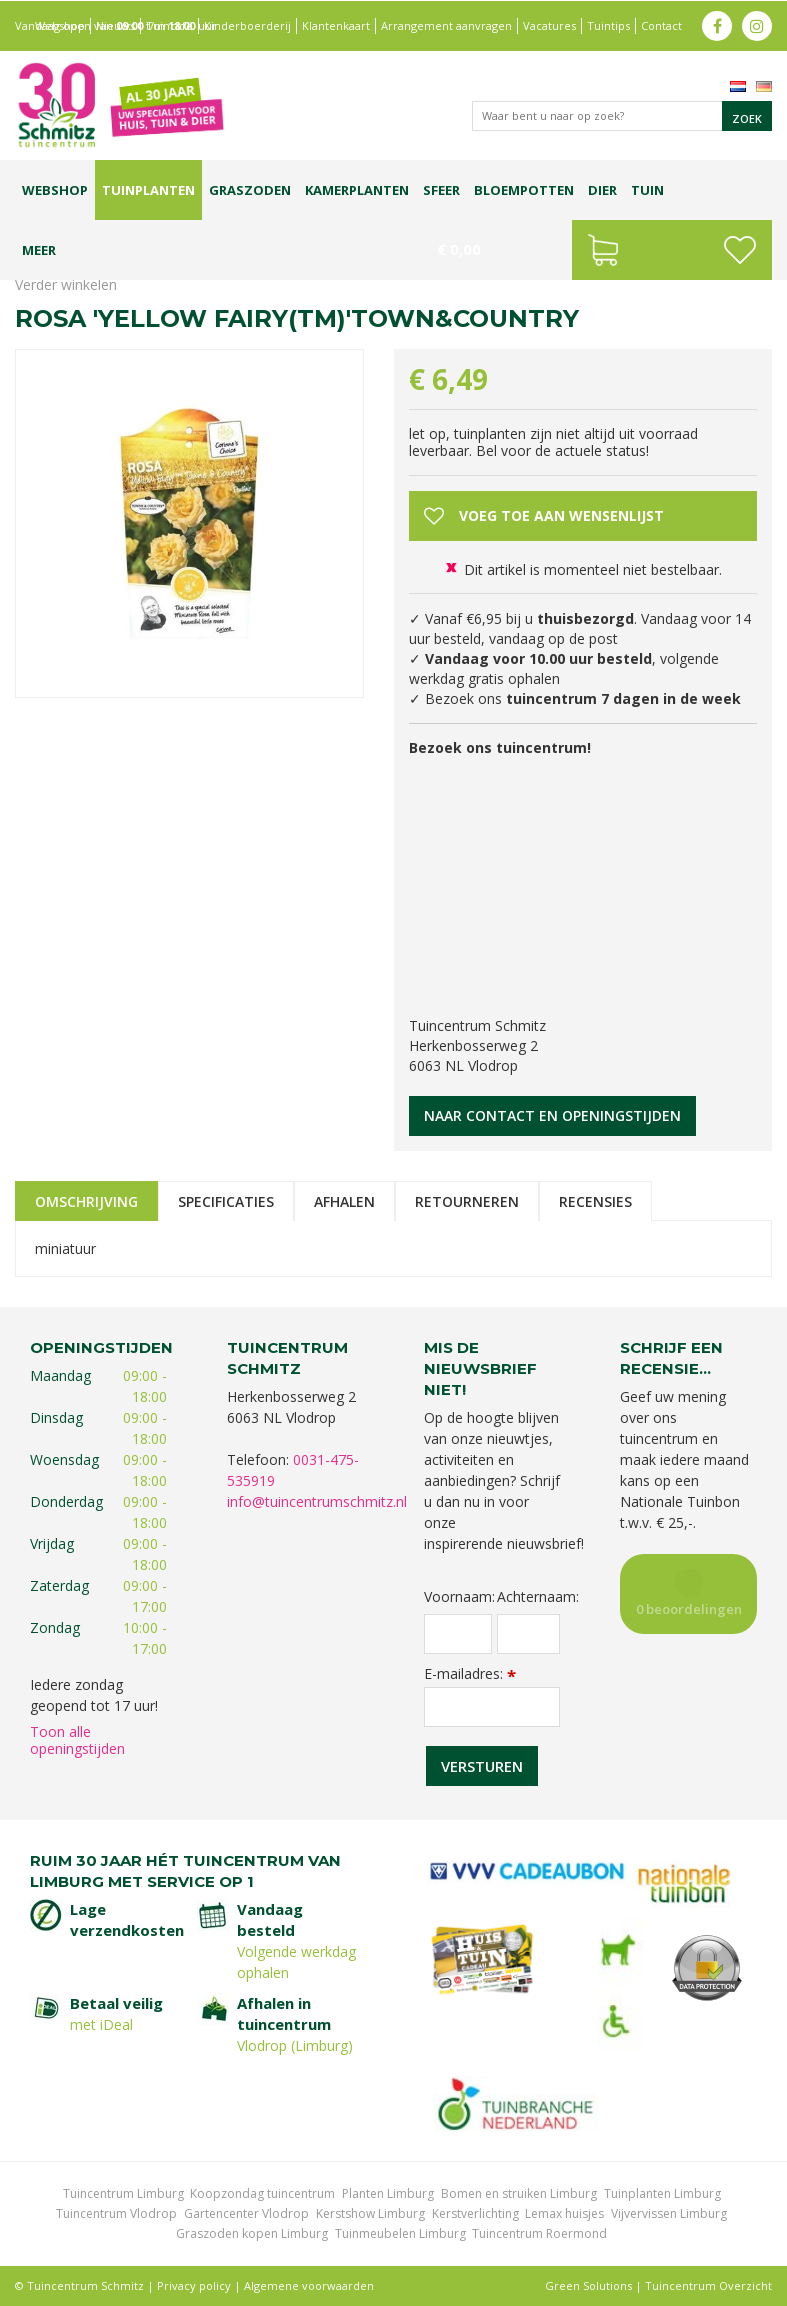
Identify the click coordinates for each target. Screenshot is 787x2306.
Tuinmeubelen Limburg (400, 2233)
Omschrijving (86, 1201)
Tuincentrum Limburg (123, 2193)
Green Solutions (588, 2285)
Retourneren (467, 1201)
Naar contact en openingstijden (552, 1115)
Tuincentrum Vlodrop (116, 2213)
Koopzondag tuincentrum (262, 2193)
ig (757, 25)
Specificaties (226, 1201)
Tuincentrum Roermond (539, 2233)
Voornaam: (458, 1597)
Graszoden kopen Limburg (252, 2233)
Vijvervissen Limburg (669, 2213)
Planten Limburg (388, 2193)
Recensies (595, 1201)
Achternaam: (528, 1597)
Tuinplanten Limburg (662, 2193)
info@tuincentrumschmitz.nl (317, 1501)
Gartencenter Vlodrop (246, 2213)
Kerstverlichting (475, 2213)
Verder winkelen (66, 284)
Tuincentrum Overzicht (708, 2285)
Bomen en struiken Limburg (519, 2193)
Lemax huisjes (564, 2213)
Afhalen (344, 1201)
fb (717, 25)
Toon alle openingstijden (77, 1740)
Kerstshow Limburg (370, 2213)
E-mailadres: (470, 1673)
